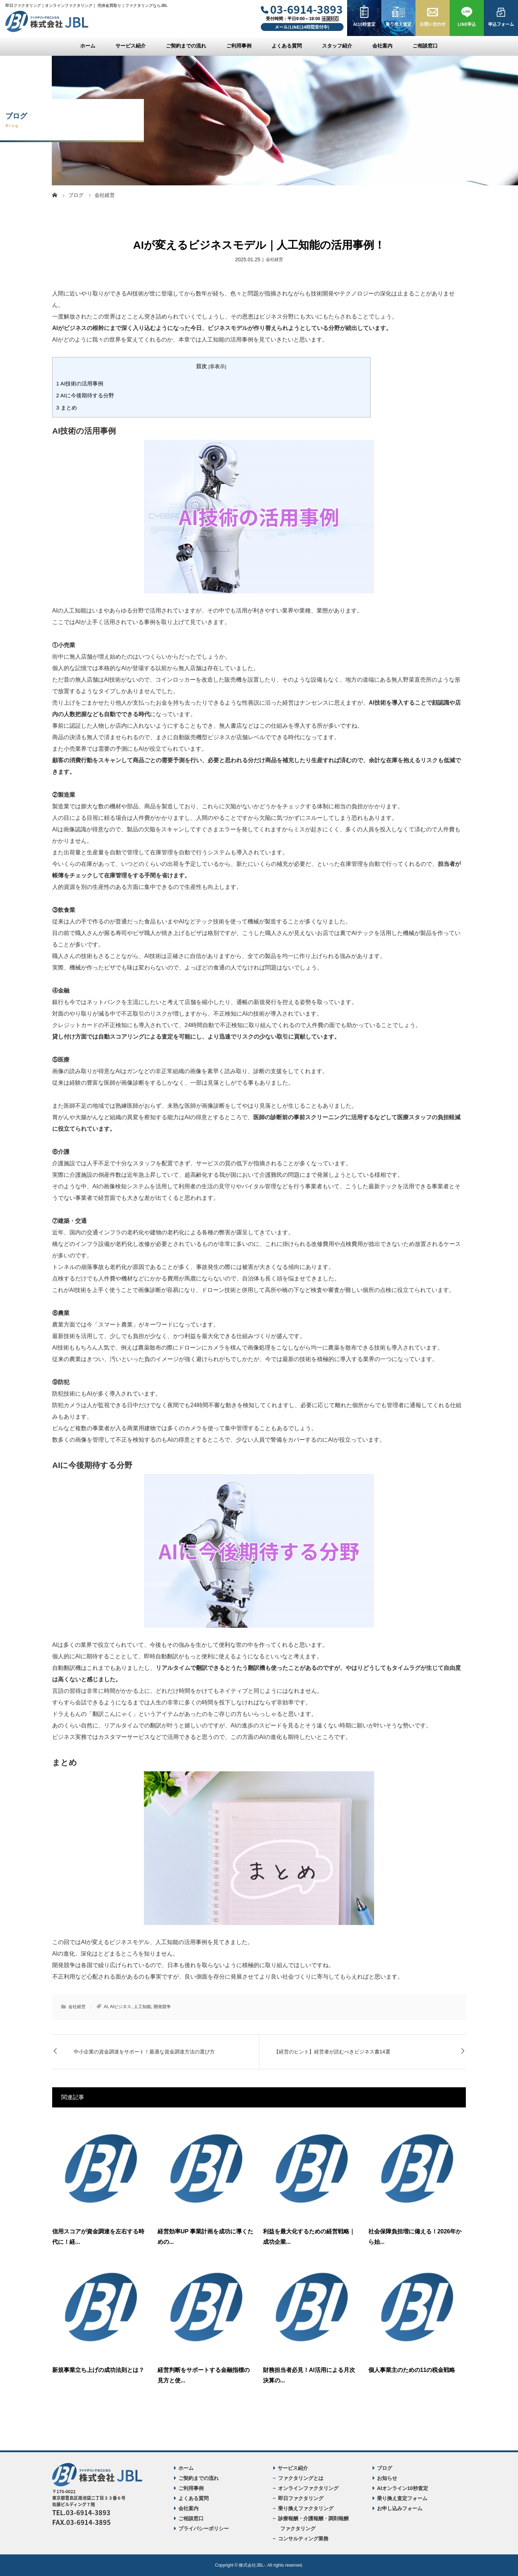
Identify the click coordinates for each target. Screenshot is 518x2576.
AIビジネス (120, 2006)
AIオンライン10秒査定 (402, 2488)
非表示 (217, 366)
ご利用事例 (238, 46)
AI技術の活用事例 (79, 383)
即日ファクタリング (300, 2498)
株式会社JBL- (252, 2565)
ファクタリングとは (300, 2478)
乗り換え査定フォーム (402, 2498)
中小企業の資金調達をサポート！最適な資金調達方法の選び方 (144, 2052)
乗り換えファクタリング (305, 2508)
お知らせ (387, 2478)
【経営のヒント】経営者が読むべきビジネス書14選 (332, 2052)
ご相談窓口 (425, 46)
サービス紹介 (130, 46)
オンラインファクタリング (308, 2488)
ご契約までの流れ (186, 46)
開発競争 (162, 2006)
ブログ (384, 2468)
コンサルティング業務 (303, 2538)
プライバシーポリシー (203, 2528)
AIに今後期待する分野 (85, 395)
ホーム (87, 46)
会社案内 (382, 46)
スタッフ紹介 (337, 46)
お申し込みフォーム (399, 2508)
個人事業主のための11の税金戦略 (411, 2370)
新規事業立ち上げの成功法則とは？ (98, 2370)
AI (106, 2006)
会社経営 (274, 259)
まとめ (66, 408)
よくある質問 (287, 46)
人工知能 (142, 2006)
